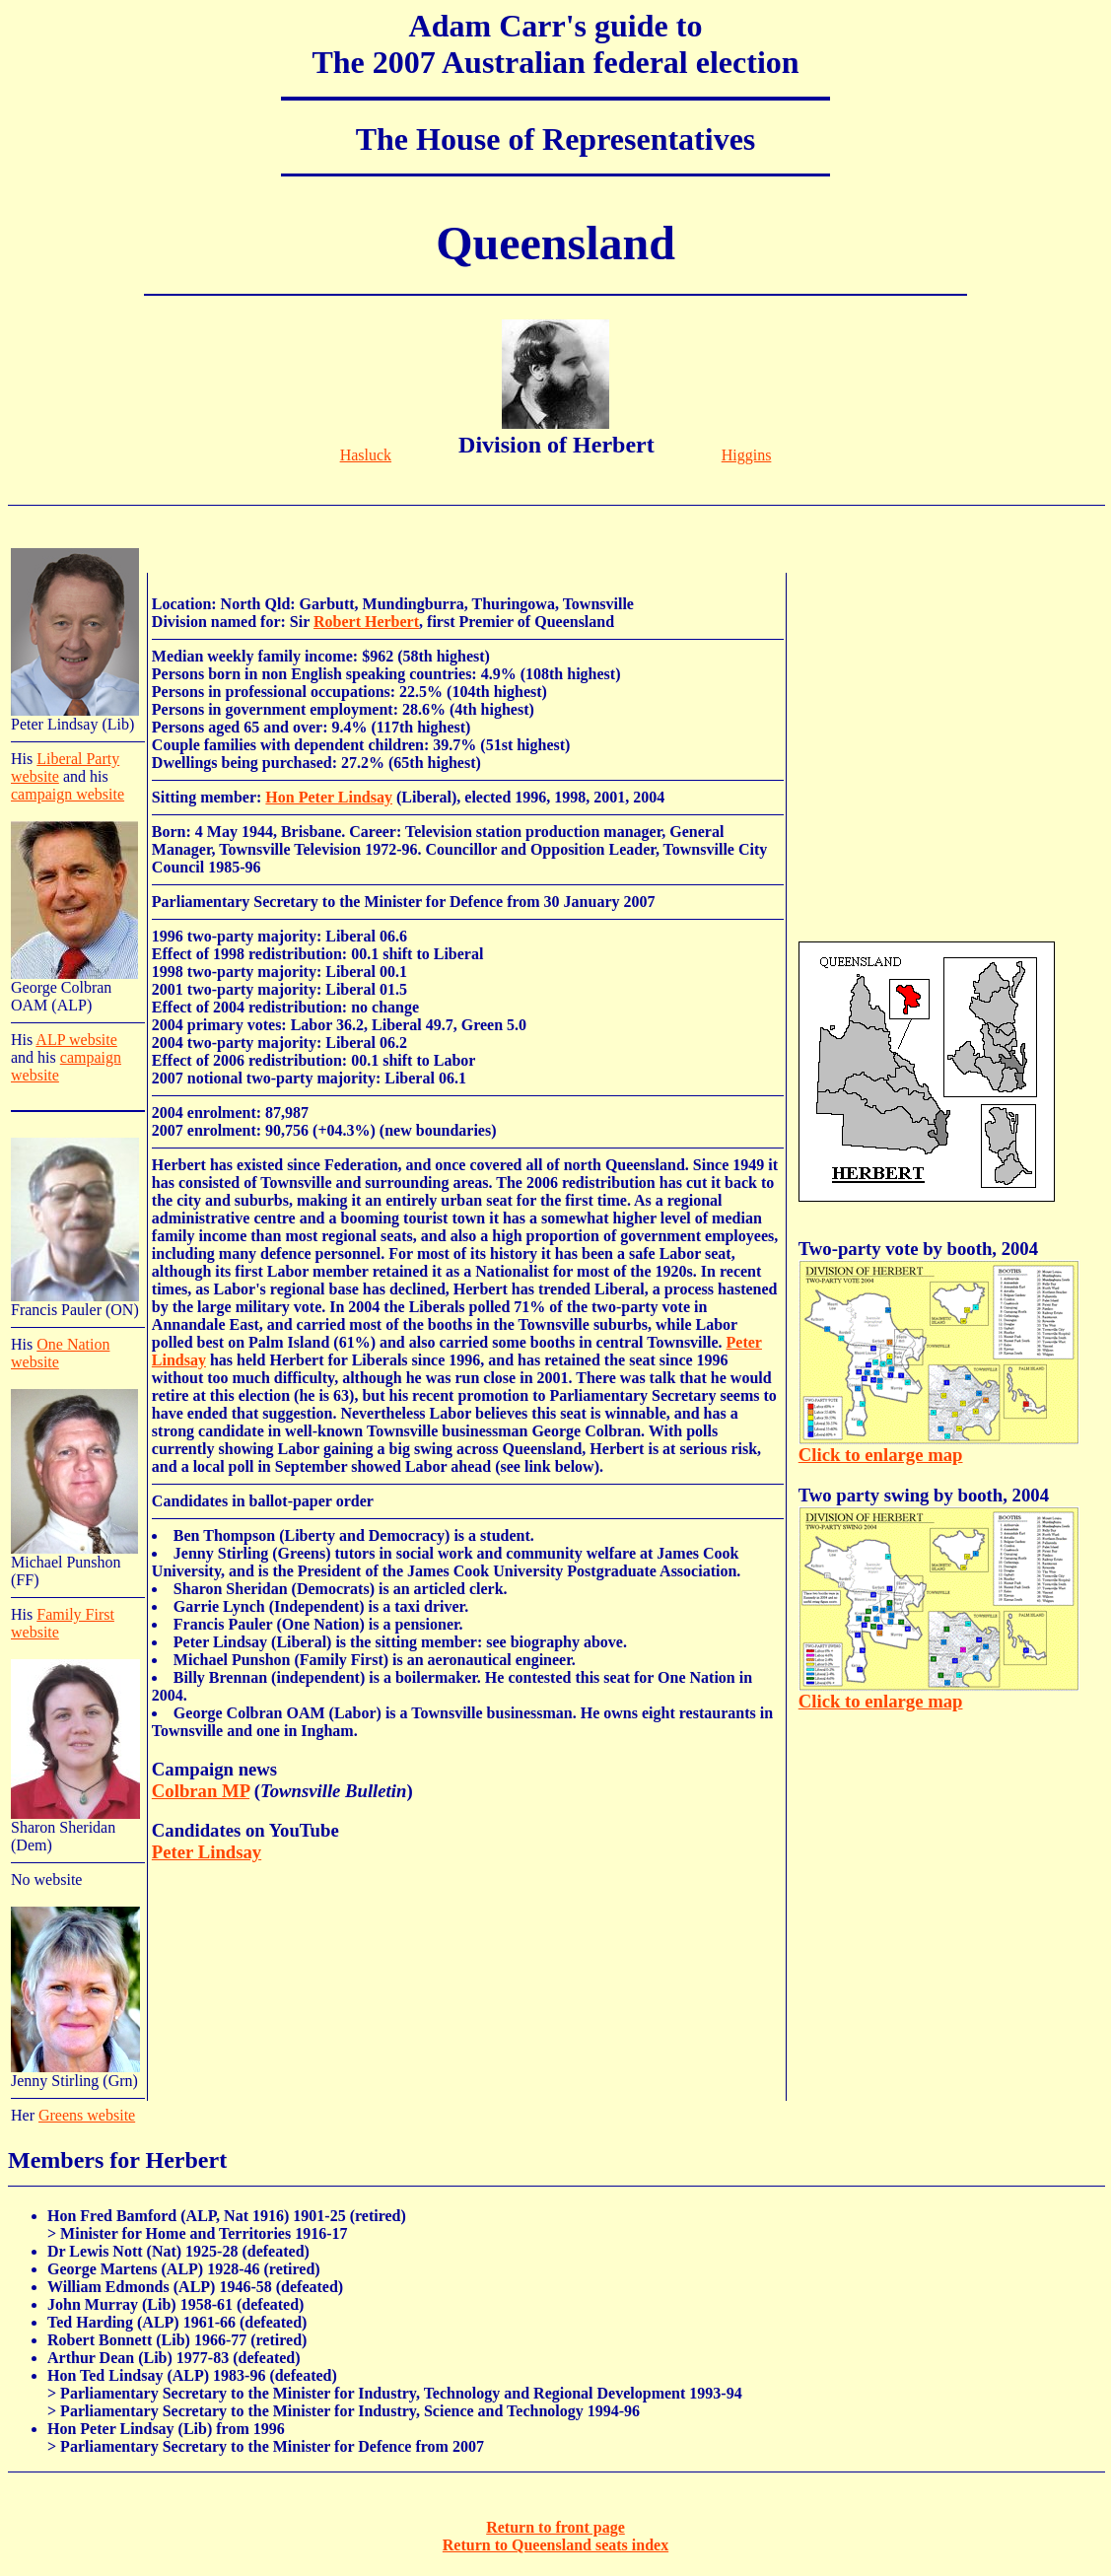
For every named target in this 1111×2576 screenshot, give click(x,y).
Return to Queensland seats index (555, 2545)
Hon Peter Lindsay (328, 797)
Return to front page (555, 2527)
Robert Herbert (366, 621)
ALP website (76, 1039)
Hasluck (365, 455)
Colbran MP (200, 1790)
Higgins (747, 455)
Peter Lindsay (206, 1852)
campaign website (67, 794)
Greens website (86, 2115)
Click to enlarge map (881, 1454)
